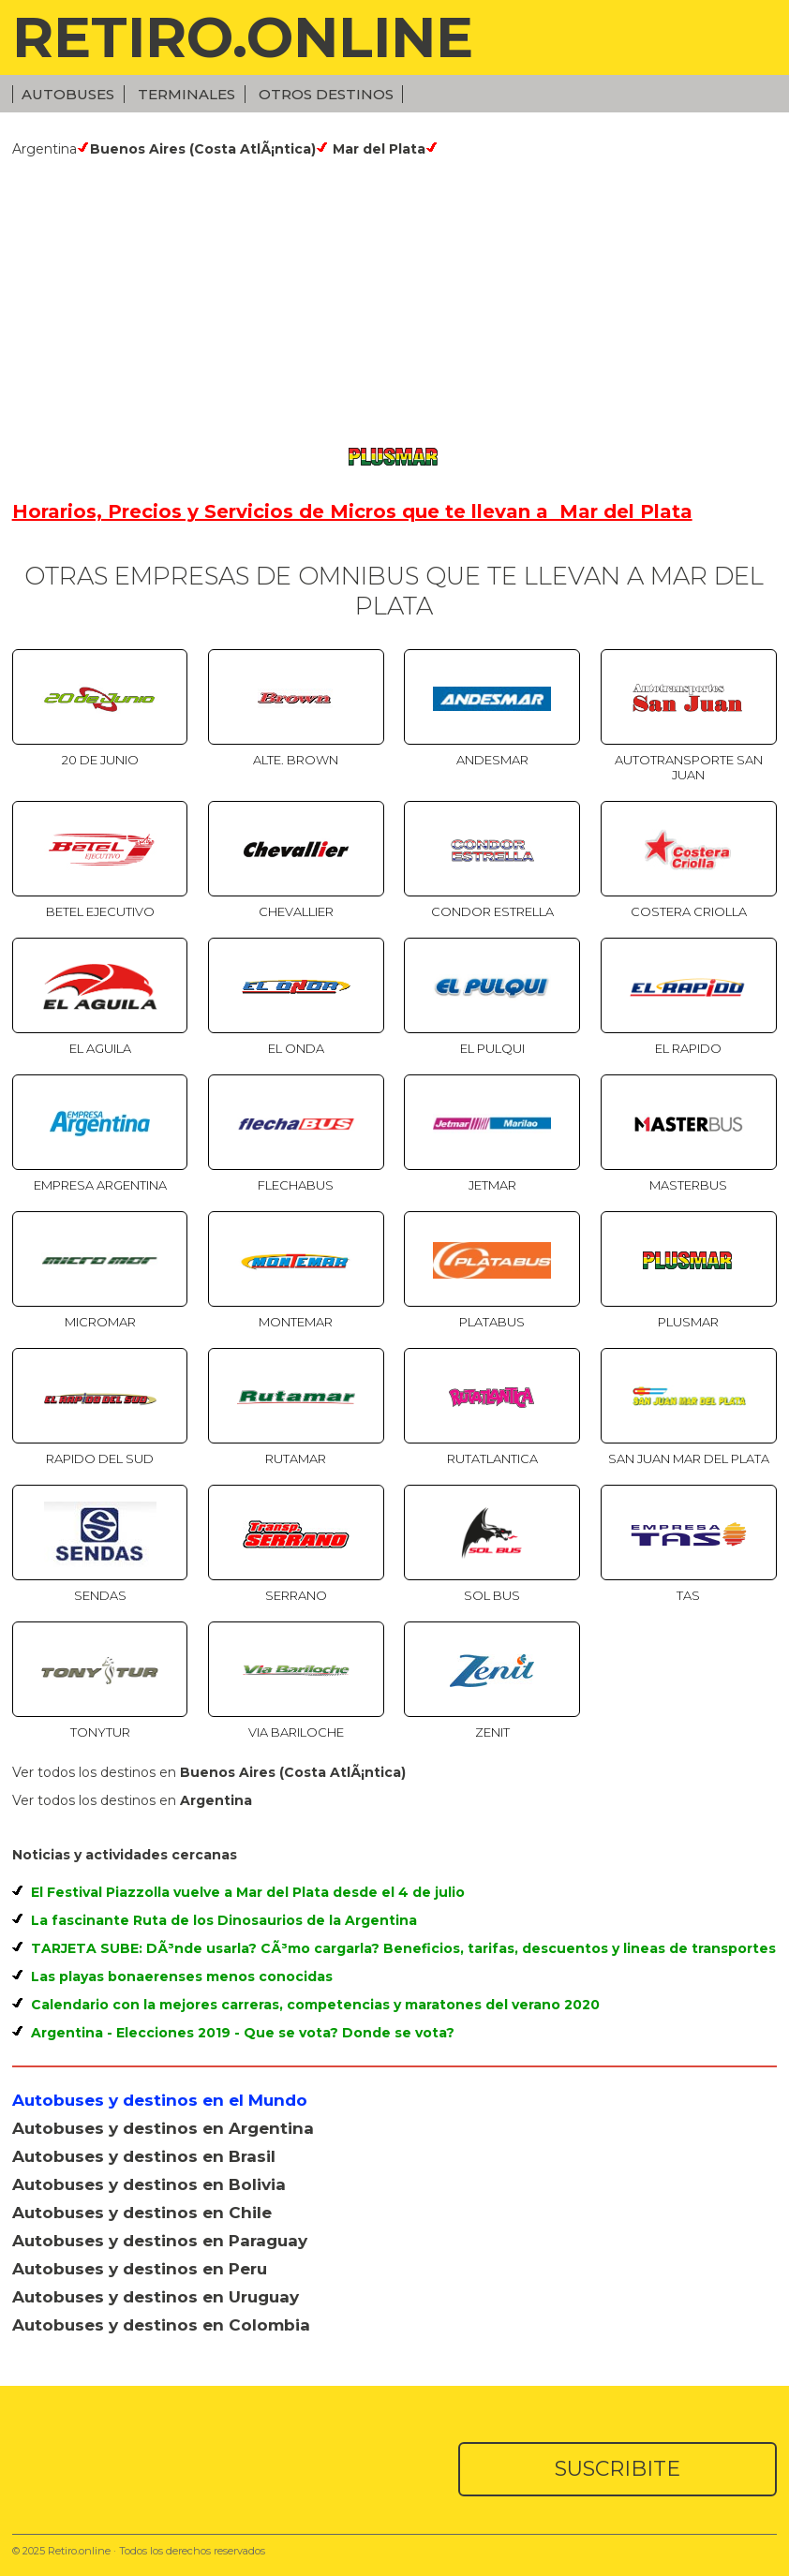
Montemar (296, 1321)
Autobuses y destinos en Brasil (143, 2156)
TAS (688, 1595)
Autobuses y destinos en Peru (139, 2268)
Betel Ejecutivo (100, 911)
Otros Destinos (326, 94)
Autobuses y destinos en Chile (142, 2212)
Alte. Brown (295, 759)
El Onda (296, 1048)
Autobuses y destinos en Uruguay (155, 2296)
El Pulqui (492, 1048)
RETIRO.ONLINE (242, 37)
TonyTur (100, 1732)
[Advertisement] (395, 298)
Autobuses (68, 94)
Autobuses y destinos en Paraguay (159, 2240)
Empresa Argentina (100, 1184)
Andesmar (492, 759)
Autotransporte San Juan (689, 767)
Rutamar (295, 1458)
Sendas (100, 1595)
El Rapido (688, 1048)
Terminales (186, 94)
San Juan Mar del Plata (688, 1458)
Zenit (492, 1732)
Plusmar (688, 1321)
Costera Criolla (689, 911)
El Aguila (100, 1048)
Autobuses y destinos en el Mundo (159, 2100)
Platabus (492, 1321)
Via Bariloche (296, 1732)
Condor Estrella (492, 911)
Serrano (296, 1595)
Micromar (100, 1321)
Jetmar (492, 1184)
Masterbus (688, 1184)
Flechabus (296, 1184)
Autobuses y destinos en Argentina (163, 2128)
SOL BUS (492, 1595)
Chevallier (296, 911)
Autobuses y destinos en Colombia (161, 2325)
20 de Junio (100, 759)
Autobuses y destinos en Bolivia (149, 2184)
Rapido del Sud (100, 1458)
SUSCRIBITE (617, 2468)
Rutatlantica (492, 1458)
